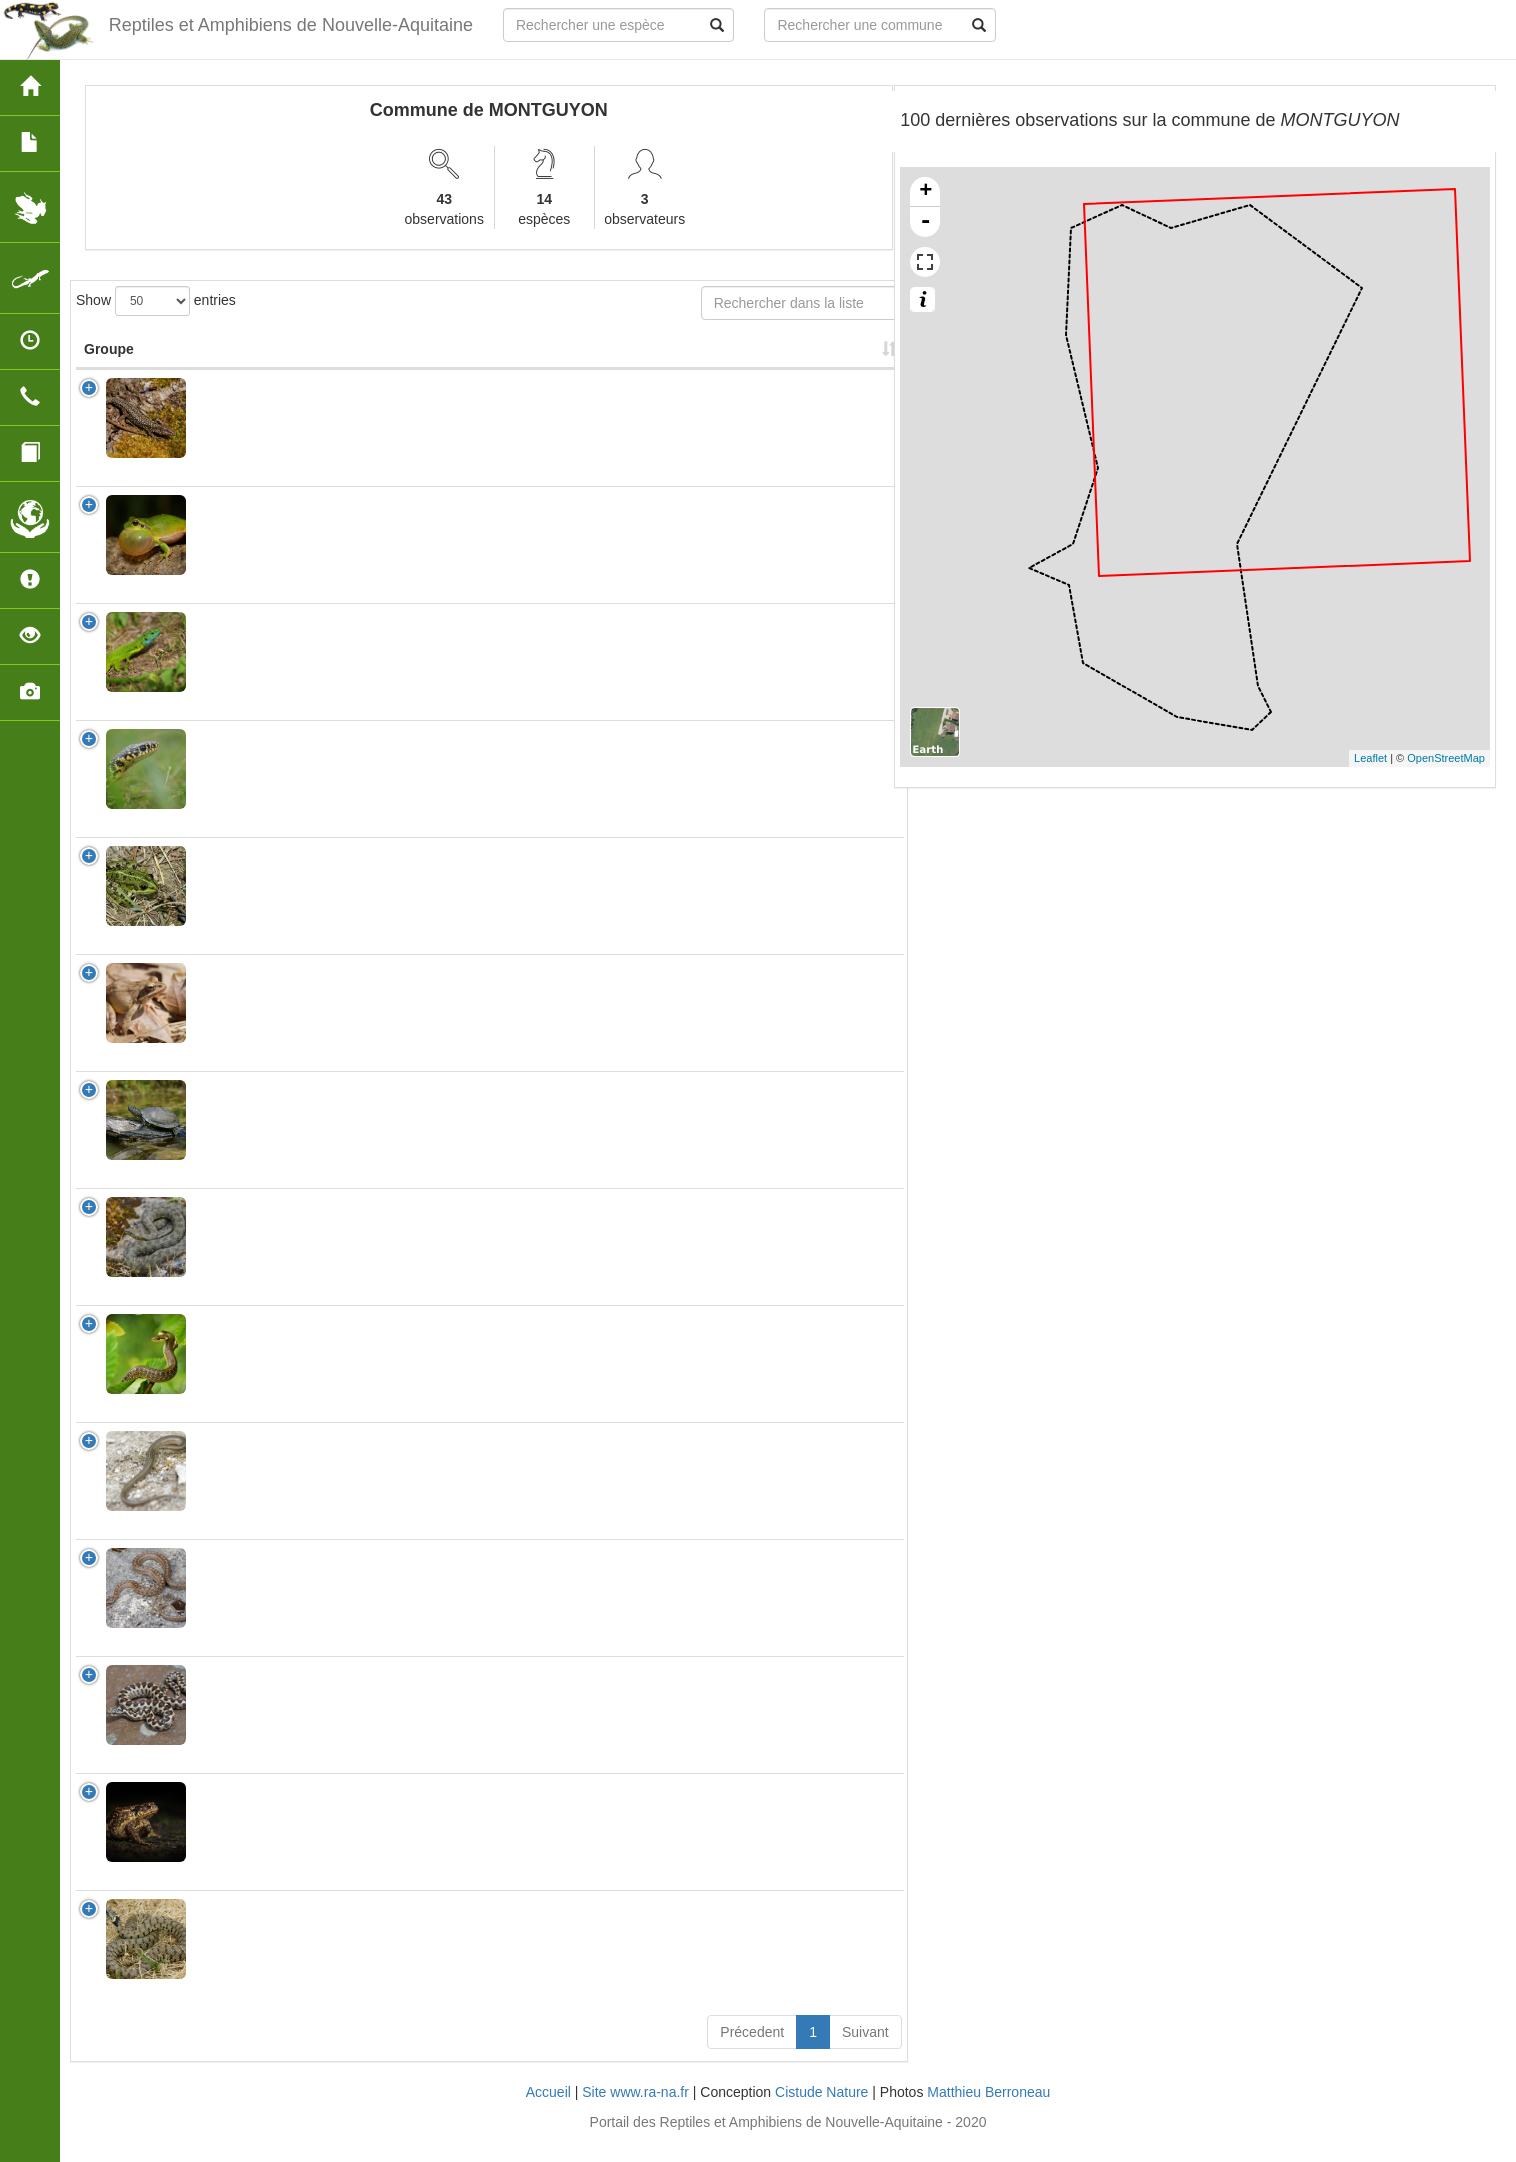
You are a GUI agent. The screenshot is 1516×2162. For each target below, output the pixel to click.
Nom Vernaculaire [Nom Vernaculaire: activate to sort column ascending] (387, 359)
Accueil (548, 2112)
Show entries (156, 301)
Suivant (865, 2052)
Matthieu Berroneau (988, 2112)
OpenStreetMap (1446, 758)
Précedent (752, 2052)
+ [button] (925, 192)
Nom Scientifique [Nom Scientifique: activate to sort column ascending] (241, 359)
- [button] (926, 222)
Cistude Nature (821, 2112)
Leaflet (1370, 758)
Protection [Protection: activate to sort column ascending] (524, 369)
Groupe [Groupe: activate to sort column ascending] (109, 369)
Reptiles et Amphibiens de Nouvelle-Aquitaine (291, 25)
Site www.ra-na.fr (635, 2112)
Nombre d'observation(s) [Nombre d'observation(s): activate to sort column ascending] (652, 359)
